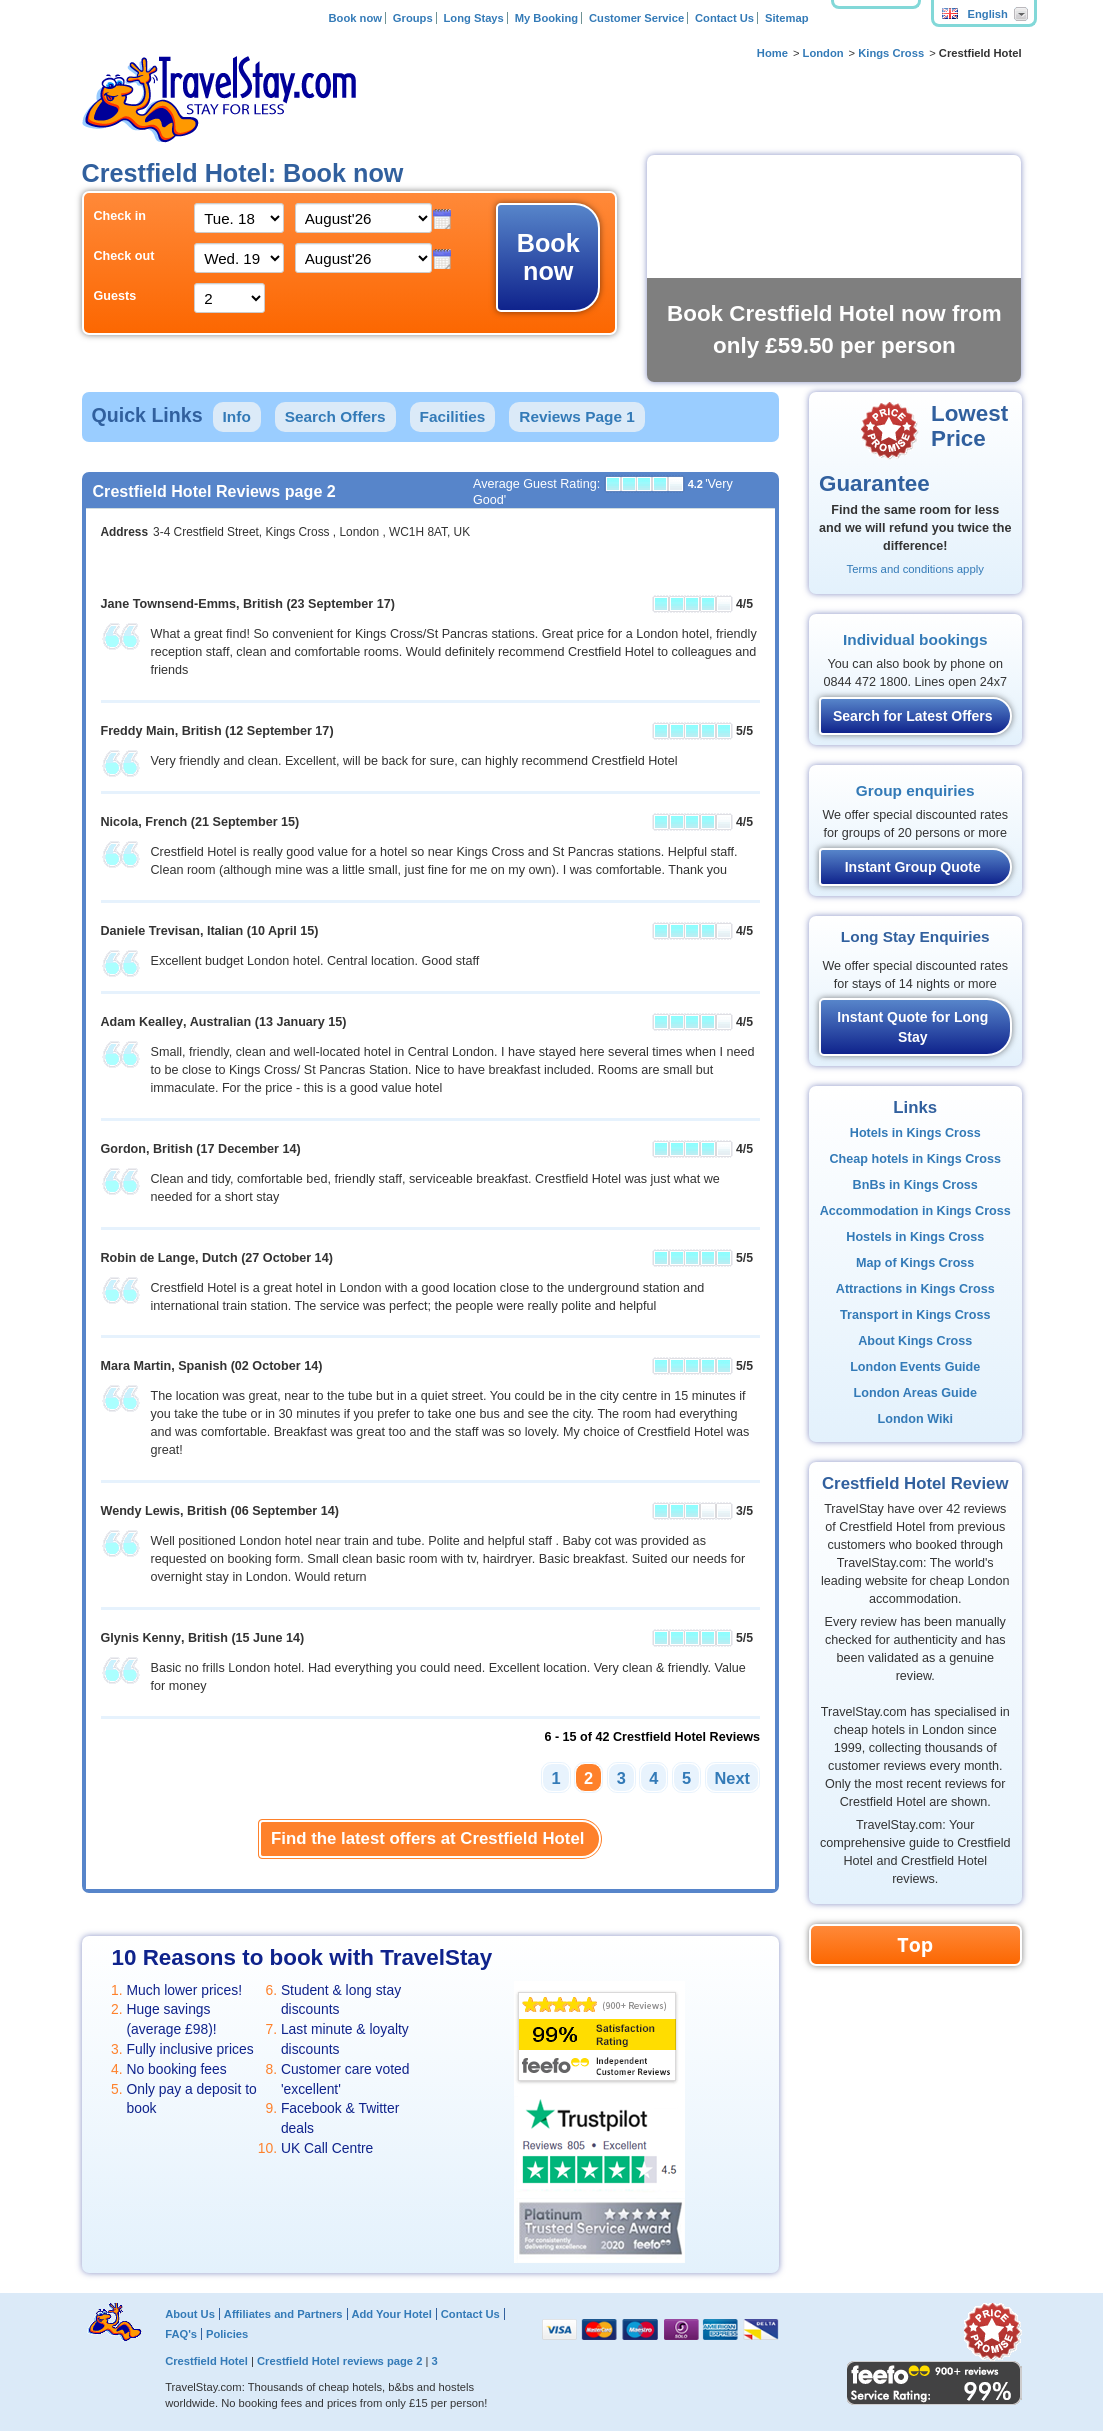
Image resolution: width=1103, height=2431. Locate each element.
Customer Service (636, 18)
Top (915, 1944)
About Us (190, 2314)
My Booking (546, 18)
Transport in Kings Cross (915, 1315)
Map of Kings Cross (915, 1263)
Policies (227, 2334)
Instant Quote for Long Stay (912, 1027)
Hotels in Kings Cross (915, 1133)
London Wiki (915, 1419)
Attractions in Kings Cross (915, 1289)
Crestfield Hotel (206, 2361)
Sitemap (787, 18)
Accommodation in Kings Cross (915, 1211)
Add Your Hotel (391, 2314)
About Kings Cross (915, 1341)
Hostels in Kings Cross (915, 1237)
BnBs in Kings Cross (915, 1185)
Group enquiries (915, 790)
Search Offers (335, 416)
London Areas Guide (915, 1393)
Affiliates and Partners (283, 2314)
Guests (115, 296)
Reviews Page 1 (577, 416)
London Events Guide (915, 1367)
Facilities (453, 416)
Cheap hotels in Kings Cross (915, 1159)
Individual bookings (915, 639)
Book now (354, 18)
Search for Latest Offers (913, 716)
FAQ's (181, 2334)
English (975, 14)
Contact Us (724, 18)
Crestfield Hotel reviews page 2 (339, 2361)
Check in (120, 216)
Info (237, 416)
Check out (124, 256)
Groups (413, 18)
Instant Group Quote (913, 867)
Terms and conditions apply (915, 569)
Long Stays (474, 18)
